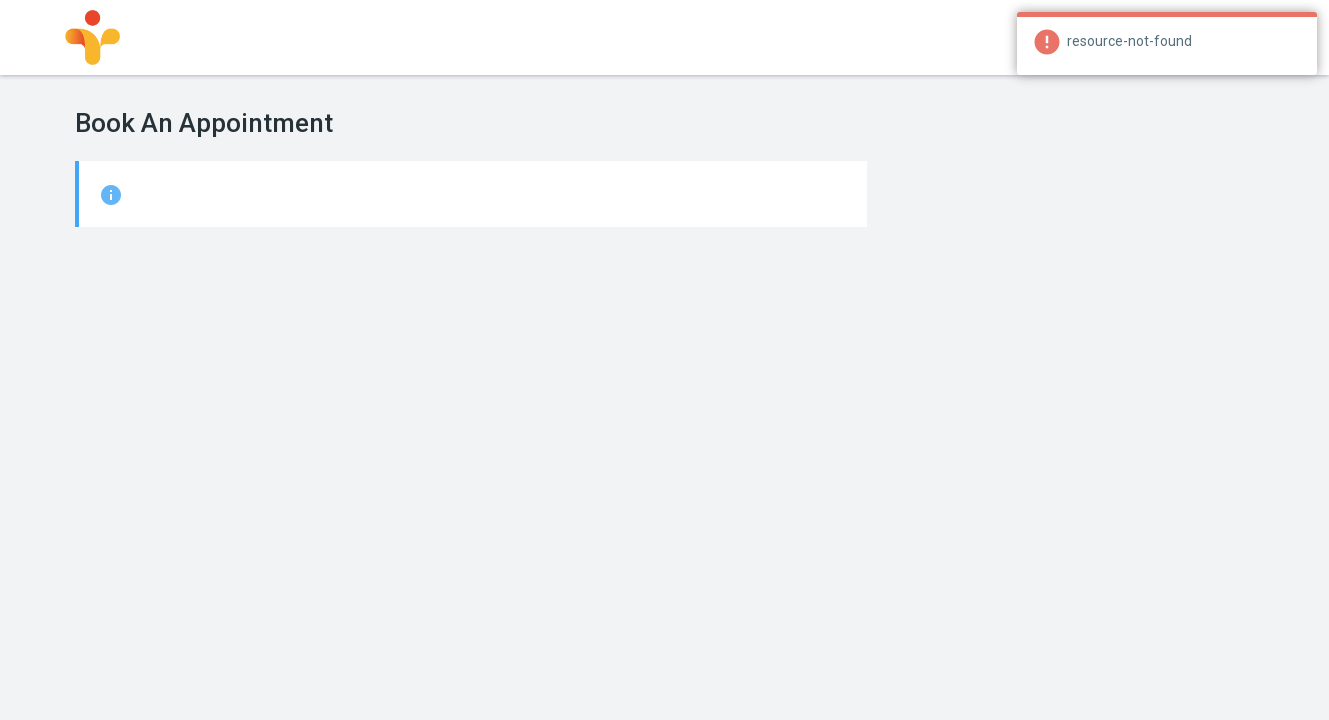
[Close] (1302, 40)
